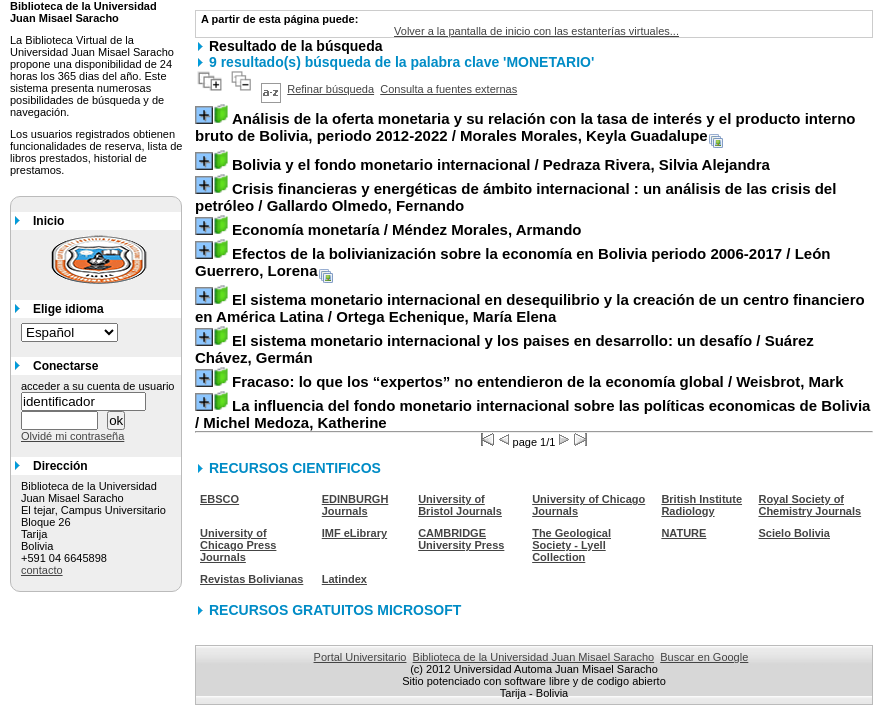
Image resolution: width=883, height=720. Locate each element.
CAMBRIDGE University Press (461, 539)
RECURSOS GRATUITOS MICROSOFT (335, 610)
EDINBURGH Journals (355, 505)
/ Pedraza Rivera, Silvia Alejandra (501, 164)
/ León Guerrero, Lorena (513, 262)
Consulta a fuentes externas (448, 89)
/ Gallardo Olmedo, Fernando (515, 197)
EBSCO (219, 499)
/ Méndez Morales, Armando (407, 229)
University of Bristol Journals (460, 505)
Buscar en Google (704, 657)
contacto (42, 570)
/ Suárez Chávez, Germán (504, 349)
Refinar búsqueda (330, 89)
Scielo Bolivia (794, 533)
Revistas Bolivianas (251, 579)
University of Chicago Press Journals (238, 545)
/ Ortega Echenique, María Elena (530, 308)
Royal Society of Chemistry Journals (809, 505)
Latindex (344, 579)
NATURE (683, 533)
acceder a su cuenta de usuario (98, 386)
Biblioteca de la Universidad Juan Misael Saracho (534, 657)
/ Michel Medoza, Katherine (532, 414)
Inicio (48, 221)
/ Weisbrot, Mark (538, 381)
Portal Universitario (360, 657)
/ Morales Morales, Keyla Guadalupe (525, 127)
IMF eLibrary (354, 533)
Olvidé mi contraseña (72, 436)
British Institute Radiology (701, 505)
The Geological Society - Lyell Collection (571, 545)
